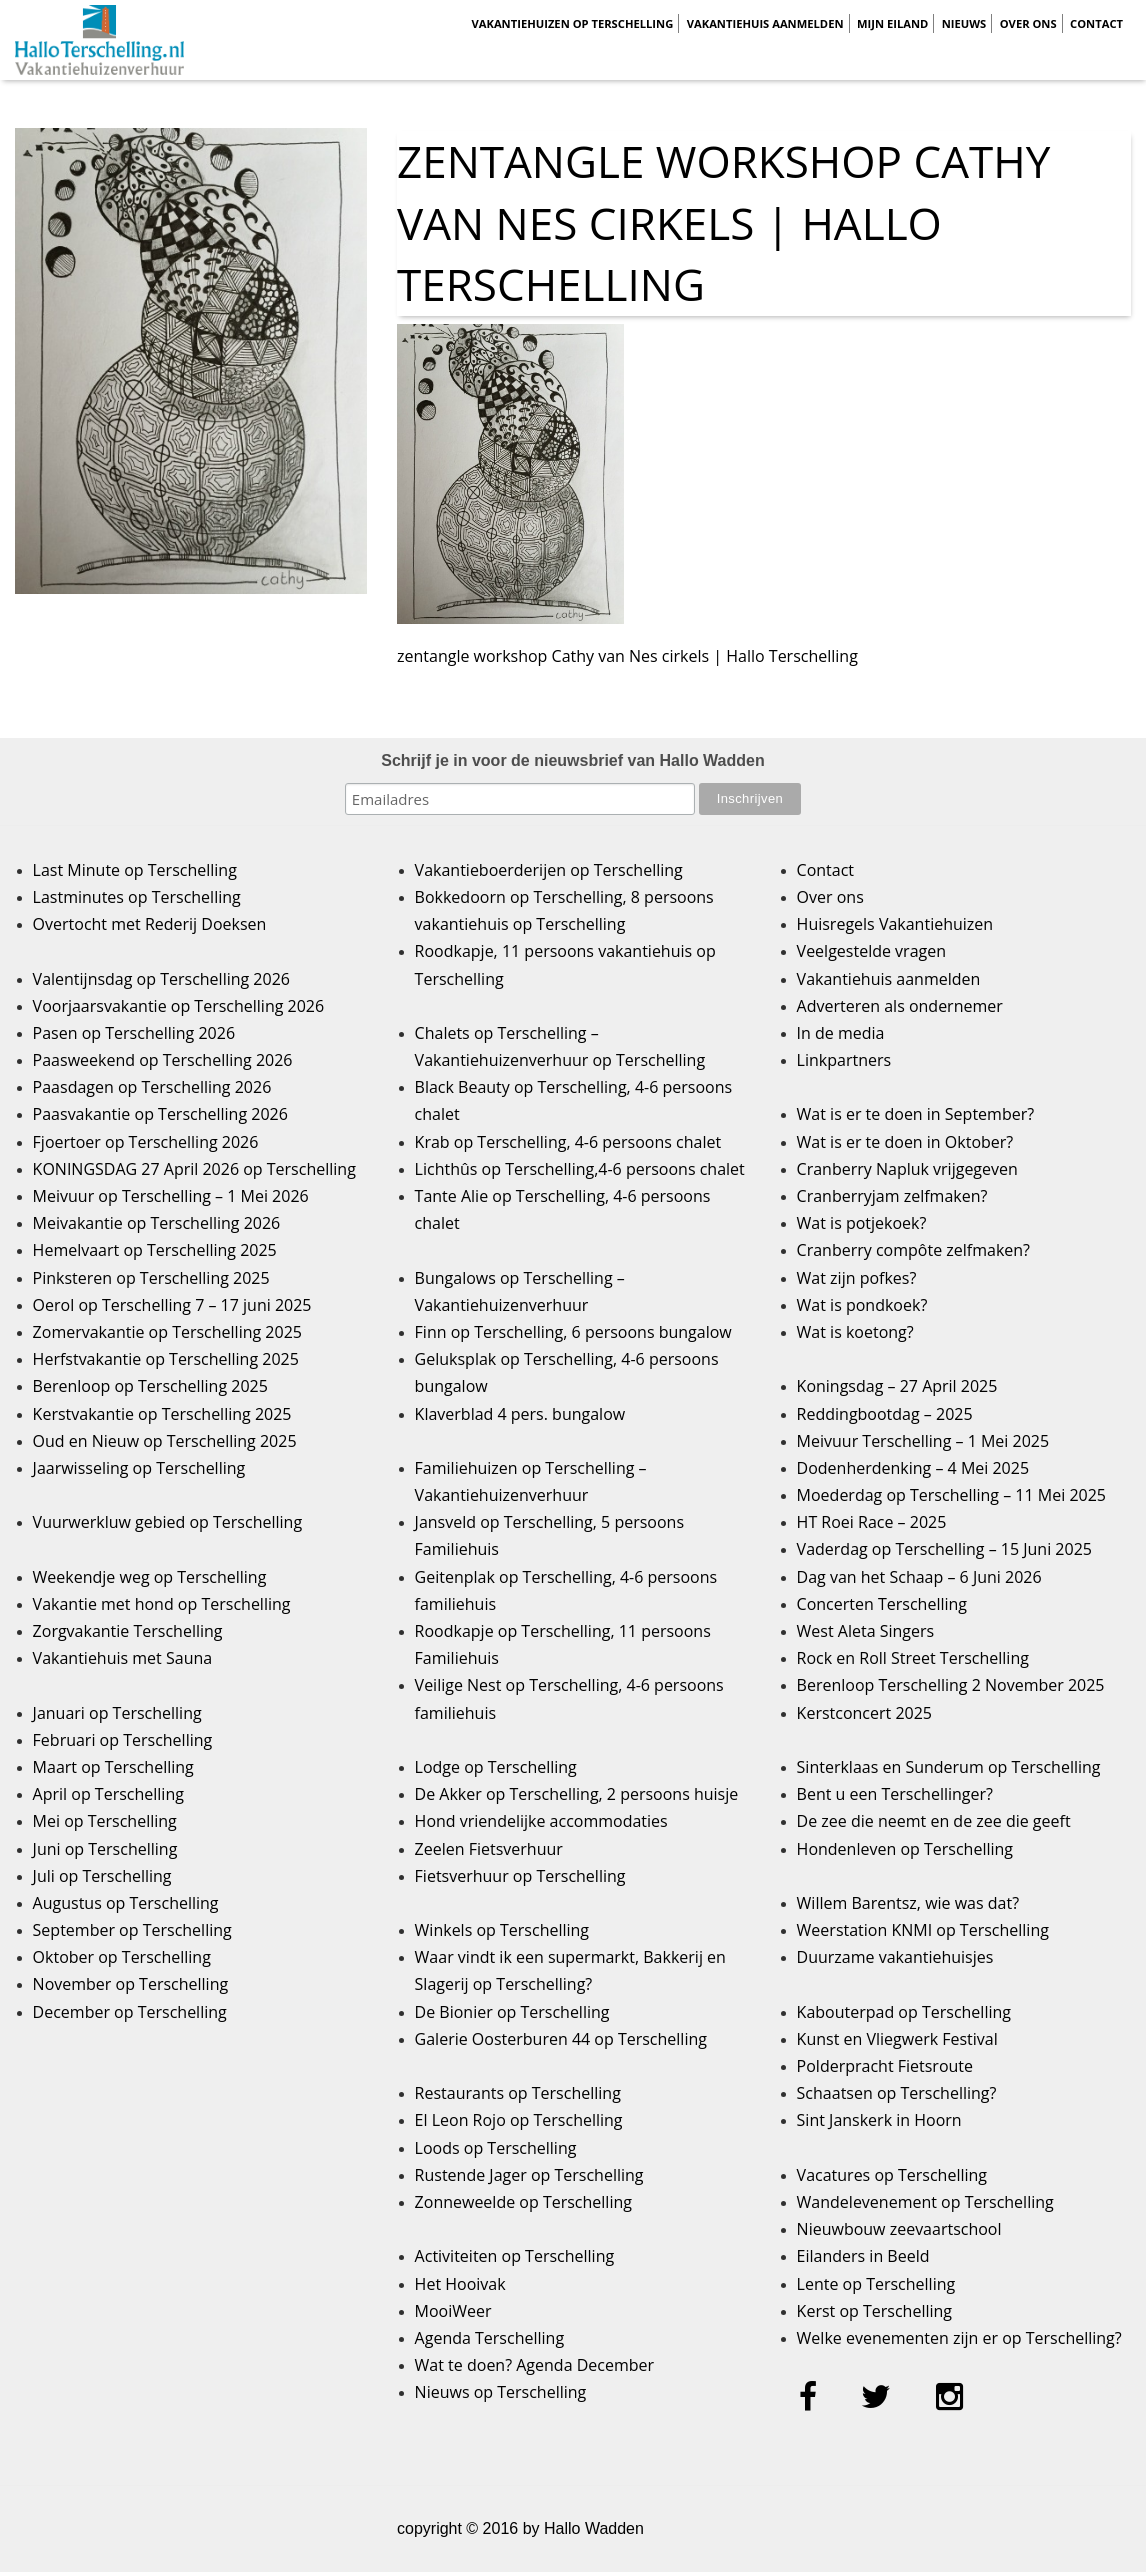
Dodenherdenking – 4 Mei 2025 (913, 1468)
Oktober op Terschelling (122, 1957)
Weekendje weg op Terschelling (150, 1577)
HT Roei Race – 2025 (872, 1522)
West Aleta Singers (866, 1631)
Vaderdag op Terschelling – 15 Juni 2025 (944, 1549)
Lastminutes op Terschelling (137, 897)
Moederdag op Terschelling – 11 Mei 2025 (951, 1495)
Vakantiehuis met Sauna (123, 1658)
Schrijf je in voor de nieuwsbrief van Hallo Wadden (572, 760)
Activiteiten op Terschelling (515, 2256)
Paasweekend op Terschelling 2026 (163, 1060)
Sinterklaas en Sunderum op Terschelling (949, 1767)
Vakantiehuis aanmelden (765, 23)
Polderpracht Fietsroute (885, 2066)
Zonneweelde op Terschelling (523, 2202)
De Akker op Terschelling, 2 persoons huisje (577, 1794)
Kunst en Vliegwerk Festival (897, 2039)
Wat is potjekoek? (862, 1223)
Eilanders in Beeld (863, 2256)
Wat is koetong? (855, 1332)
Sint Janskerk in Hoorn (879, 2120)
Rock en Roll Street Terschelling (913, 1658)
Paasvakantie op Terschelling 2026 (160, 1114)
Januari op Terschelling (117, 1713)
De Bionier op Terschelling (512, 2012)
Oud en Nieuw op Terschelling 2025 (165, 1441)
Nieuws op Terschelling (501, 2392)
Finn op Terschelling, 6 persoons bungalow (573, 1332)
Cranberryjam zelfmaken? (892, 1196)
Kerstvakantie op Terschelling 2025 (162, 1414)
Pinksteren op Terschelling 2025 (151, 1278)
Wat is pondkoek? (862, 1305)
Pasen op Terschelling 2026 (134, 1033)
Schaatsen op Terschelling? (897, 2093)
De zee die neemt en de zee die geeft (934, 1821)
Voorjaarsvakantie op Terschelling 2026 (179, 1006)
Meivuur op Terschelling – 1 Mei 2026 (171, 1196)
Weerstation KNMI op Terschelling (923, 1930)
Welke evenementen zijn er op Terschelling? (959, 2338)
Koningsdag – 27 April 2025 (897, 1386)
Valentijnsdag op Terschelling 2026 (161, 979)
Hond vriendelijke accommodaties (541, 1821)
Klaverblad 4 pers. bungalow (520, 1414)
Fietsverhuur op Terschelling (520, 1876)
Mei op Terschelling (105, 1821)
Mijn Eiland (892, 23)
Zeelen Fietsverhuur (489, 1849)
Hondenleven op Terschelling (905, 1849)
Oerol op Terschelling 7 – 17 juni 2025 (172, 1305)
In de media (841, 1033)
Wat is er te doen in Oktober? (905, 1142)
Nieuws (964, 23)
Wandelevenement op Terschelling (925, 2202)
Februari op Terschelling (123, 1740)
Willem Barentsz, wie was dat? (908, 1903)
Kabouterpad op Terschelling (904, 2012)
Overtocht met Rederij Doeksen (150, 924)
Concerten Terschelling (882, 1604)
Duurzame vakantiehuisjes (895, 1957)
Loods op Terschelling (496, 2148)
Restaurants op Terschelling (518, 2093)
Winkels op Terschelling (502, 1930)
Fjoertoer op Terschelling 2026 (146, 1142)
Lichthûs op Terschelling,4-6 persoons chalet (580, 1169)
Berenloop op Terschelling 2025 (150, 1386)
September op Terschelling (132, 1930)
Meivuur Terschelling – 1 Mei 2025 (923, 1441)
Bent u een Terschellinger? (895, 1794)
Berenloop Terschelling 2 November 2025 (951, 1685)
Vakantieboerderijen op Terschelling (549, 870)
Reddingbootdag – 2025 (885, 1414)
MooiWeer (453, 2311)
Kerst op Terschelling (874, 2311)
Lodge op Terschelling (496, 1767)
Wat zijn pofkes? (857, 1278)
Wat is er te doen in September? (916, 1114)
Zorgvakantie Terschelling (128, 1631)
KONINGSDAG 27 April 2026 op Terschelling (194, 1169)
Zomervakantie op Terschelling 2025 (167, 1332)
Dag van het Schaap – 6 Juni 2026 (919, 1577)
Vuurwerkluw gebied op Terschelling (167, 1522)
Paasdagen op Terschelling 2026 (152, 1087)
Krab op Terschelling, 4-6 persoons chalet (568, 1142)
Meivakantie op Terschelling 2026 (157, 1223)
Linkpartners (844, 1060)
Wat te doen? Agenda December (534, 2365)
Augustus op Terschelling (126, 1903)
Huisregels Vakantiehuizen (895, 924)
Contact (1096, 23)
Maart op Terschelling (113, 1767)
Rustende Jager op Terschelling (529, 2175)
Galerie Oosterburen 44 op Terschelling (561, 2039)
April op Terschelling (108, 1794)
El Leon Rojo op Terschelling (519, 2120)
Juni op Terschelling (105, 1849)
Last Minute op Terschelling (135, 870)
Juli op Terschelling (102, 1876)
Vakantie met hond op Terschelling (162, 1604)
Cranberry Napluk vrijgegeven (907, 1169)
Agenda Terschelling (489, 2338)
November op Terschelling (131, 1984)
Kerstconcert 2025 (864, 1713)
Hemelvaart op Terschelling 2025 (155, 1250)
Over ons (1028, 23)
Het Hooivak (460, 2284)
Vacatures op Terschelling (892, 2175)
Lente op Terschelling (876, 2284)
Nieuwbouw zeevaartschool (899, 2229)
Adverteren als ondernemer (900, 1006)
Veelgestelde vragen (871, 951)
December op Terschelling (130, 2012)
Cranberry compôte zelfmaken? (913, 1250)
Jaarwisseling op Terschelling (139, 1468)
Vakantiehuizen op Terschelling (572, 23)
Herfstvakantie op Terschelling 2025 (166, 1359)
